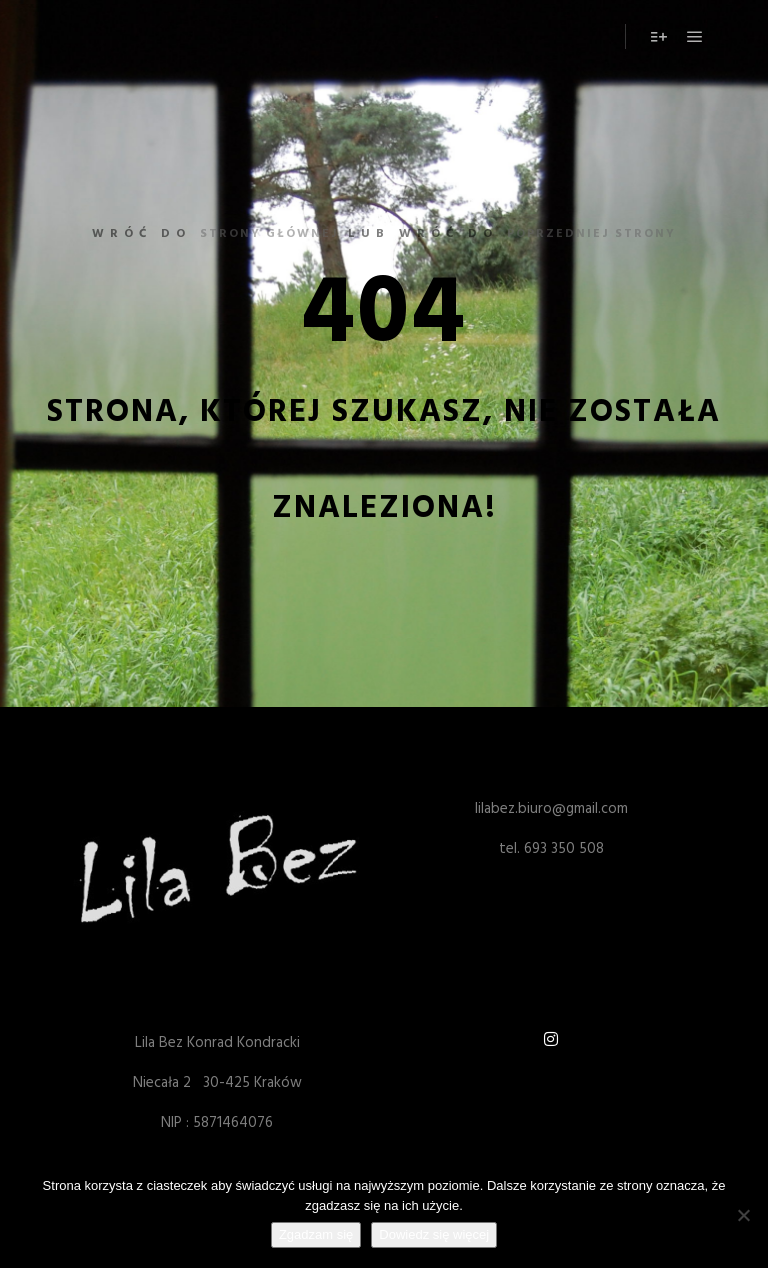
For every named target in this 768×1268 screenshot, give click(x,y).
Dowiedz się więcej (434, 1234)
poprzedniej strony (591, 234)
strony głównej (269, 234)
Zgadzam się (316, 1234)
